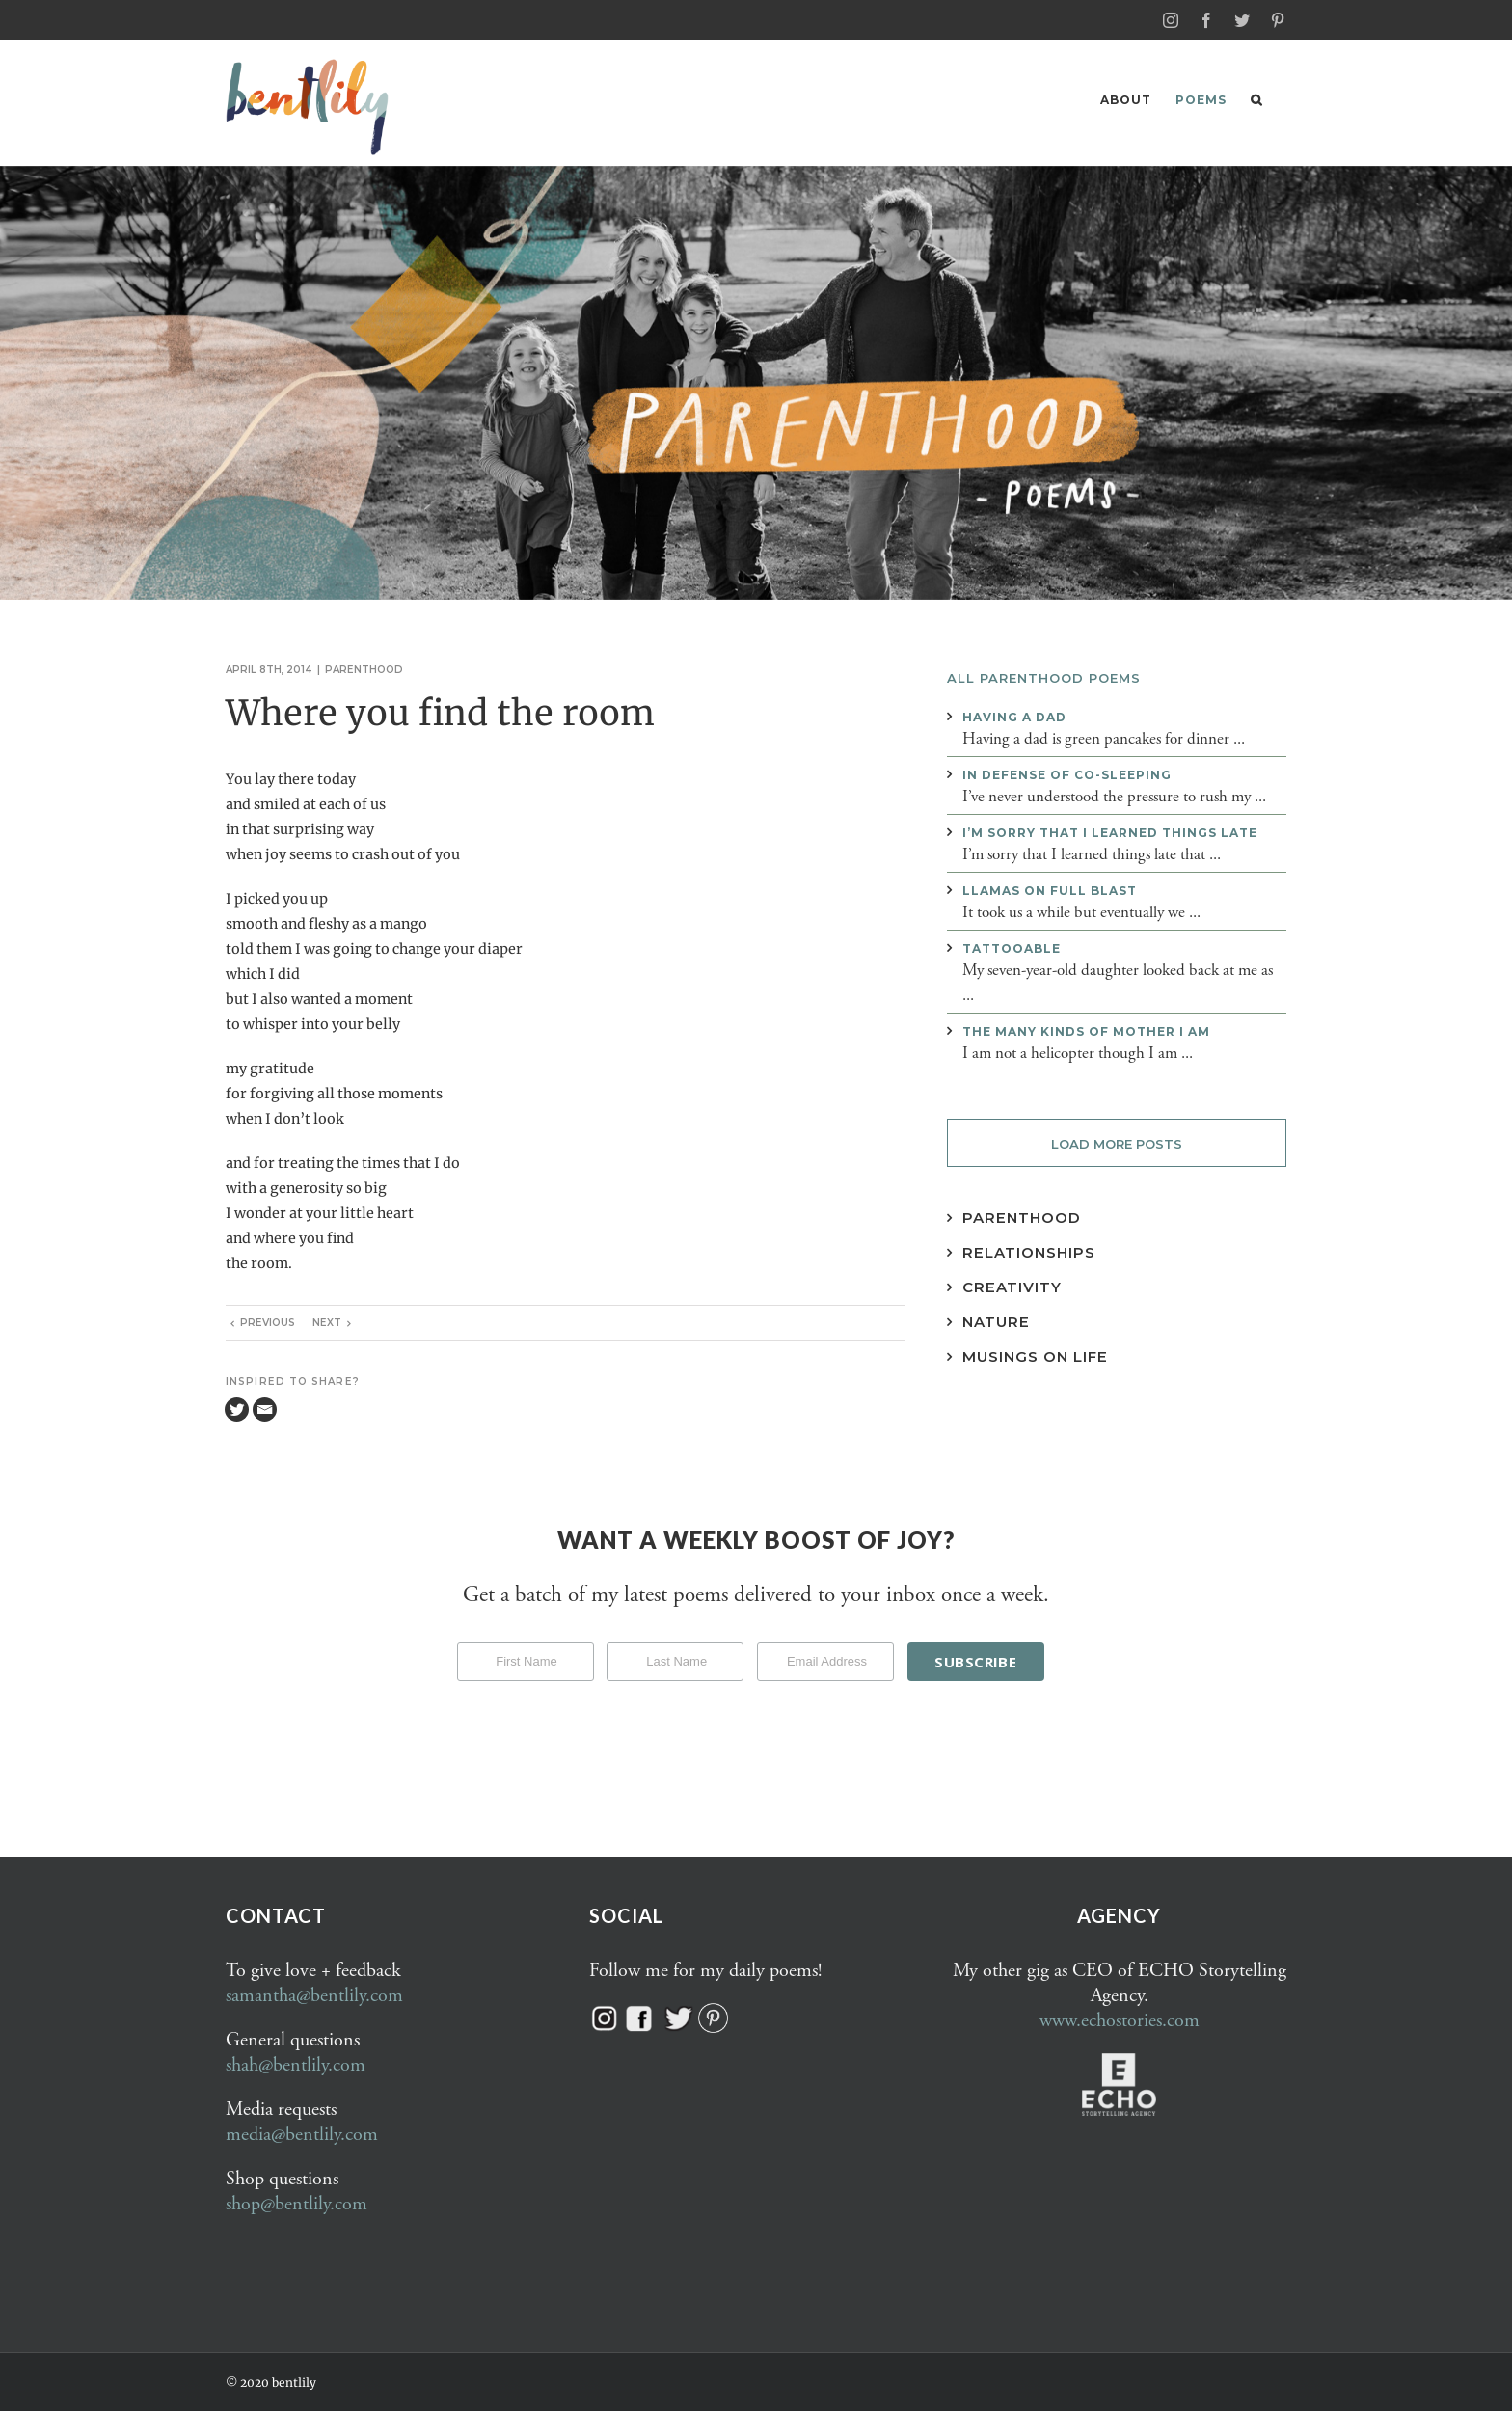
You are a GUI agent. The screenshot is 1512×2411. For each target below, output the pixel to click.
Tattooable (1011, 947)
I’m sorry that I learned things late (1109, 832)
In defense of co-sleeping (1067, 774)
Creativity (1012, 1286)
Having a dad (1014, 716)
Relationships (1028, 1251)
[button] (1256, 100)
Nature (996, 1321)
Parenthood (364, 669)
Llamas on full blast (1049, 889)
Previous (267, 1321)
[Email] (265, 1408)
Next (326, 1321)
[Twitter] (237, 1408)
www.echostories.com (1120, 2020)
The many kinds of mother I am (1086, 1030)
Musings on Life (1035, 1355)
